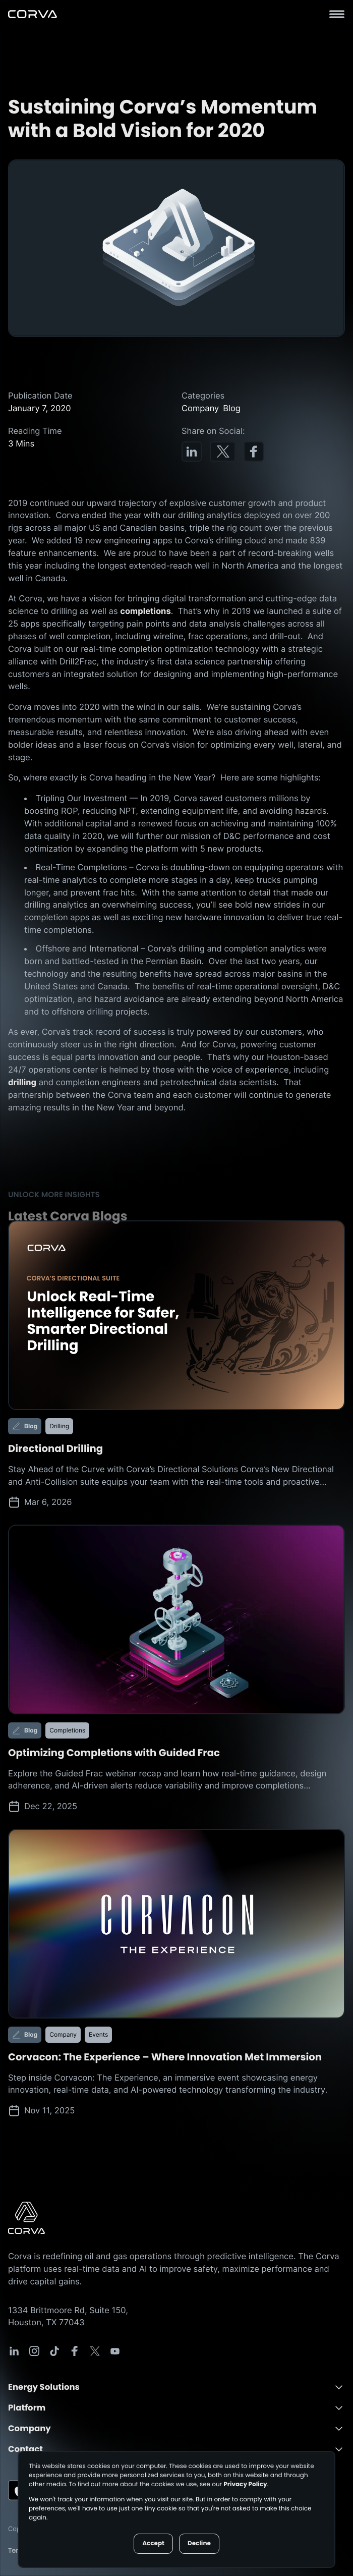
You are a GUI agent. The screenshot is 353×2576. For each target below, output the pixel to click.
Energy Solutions (44, 2387)
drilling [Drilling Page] (22, 1082)
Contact (25, 2449)
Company (29, 2428)
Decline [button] (199, 2543)
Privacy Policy (245, 2484)
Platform (26, 2408)
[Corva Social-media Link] (14, 2351)
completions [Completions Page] (145, 611)
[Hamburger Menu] (337, 14)
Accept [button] (153, 2543)
